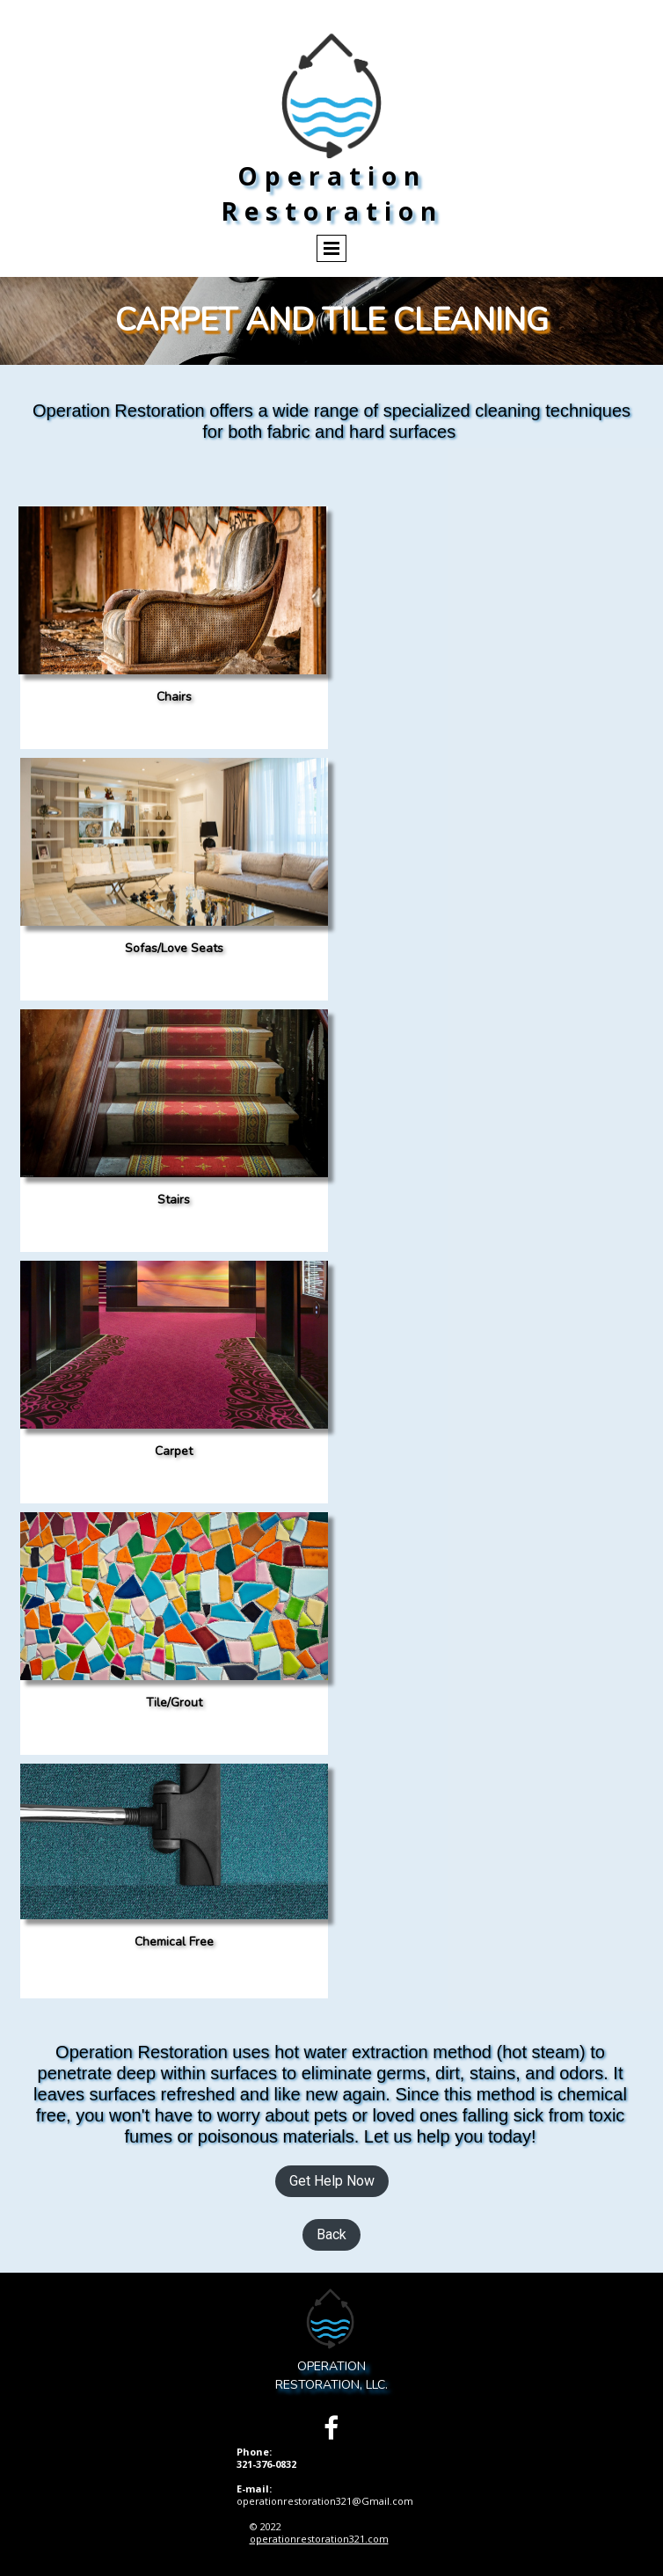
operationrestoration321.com (319, 2538)
